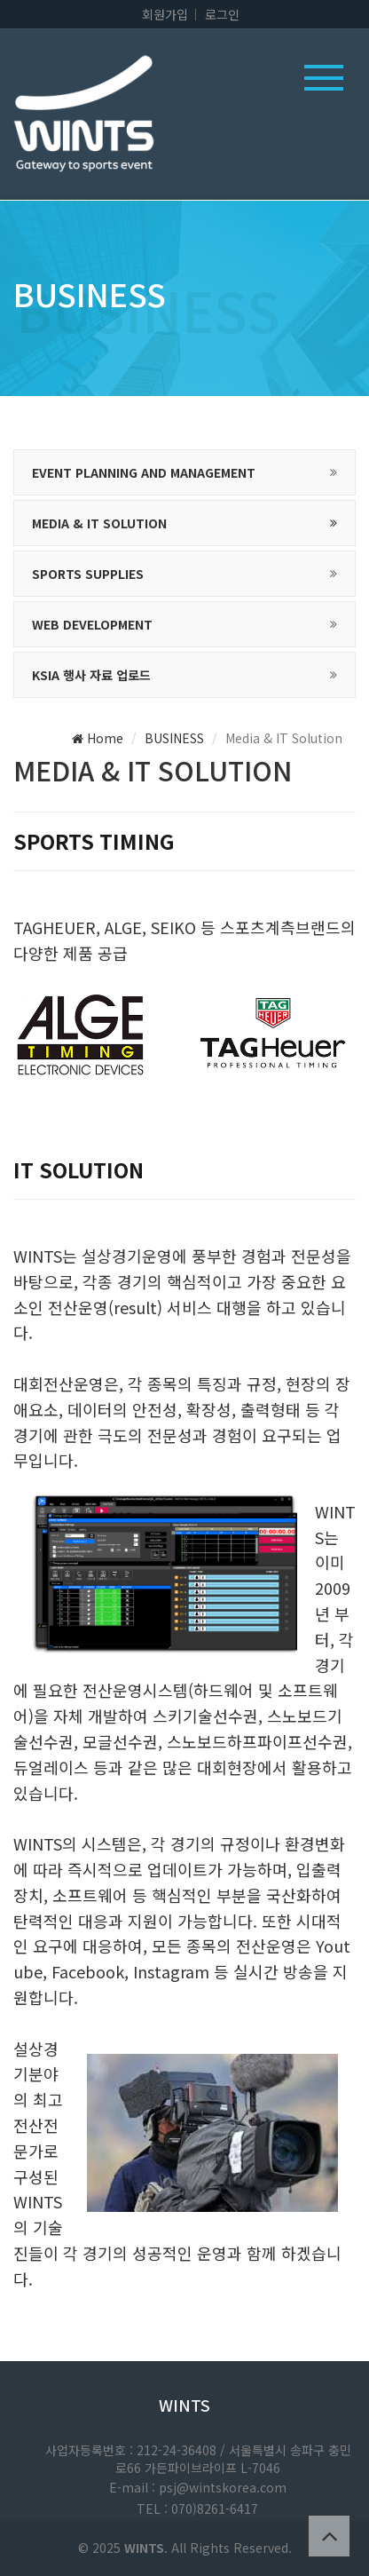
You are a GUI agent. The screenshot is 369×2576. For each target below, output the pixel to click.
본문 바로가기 (0, 0)
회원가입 (165, 14)
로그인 (222, 14)
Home (97, 738)
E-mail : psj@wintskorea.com (198, 2487)
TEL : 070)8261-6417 (197, 2508)
